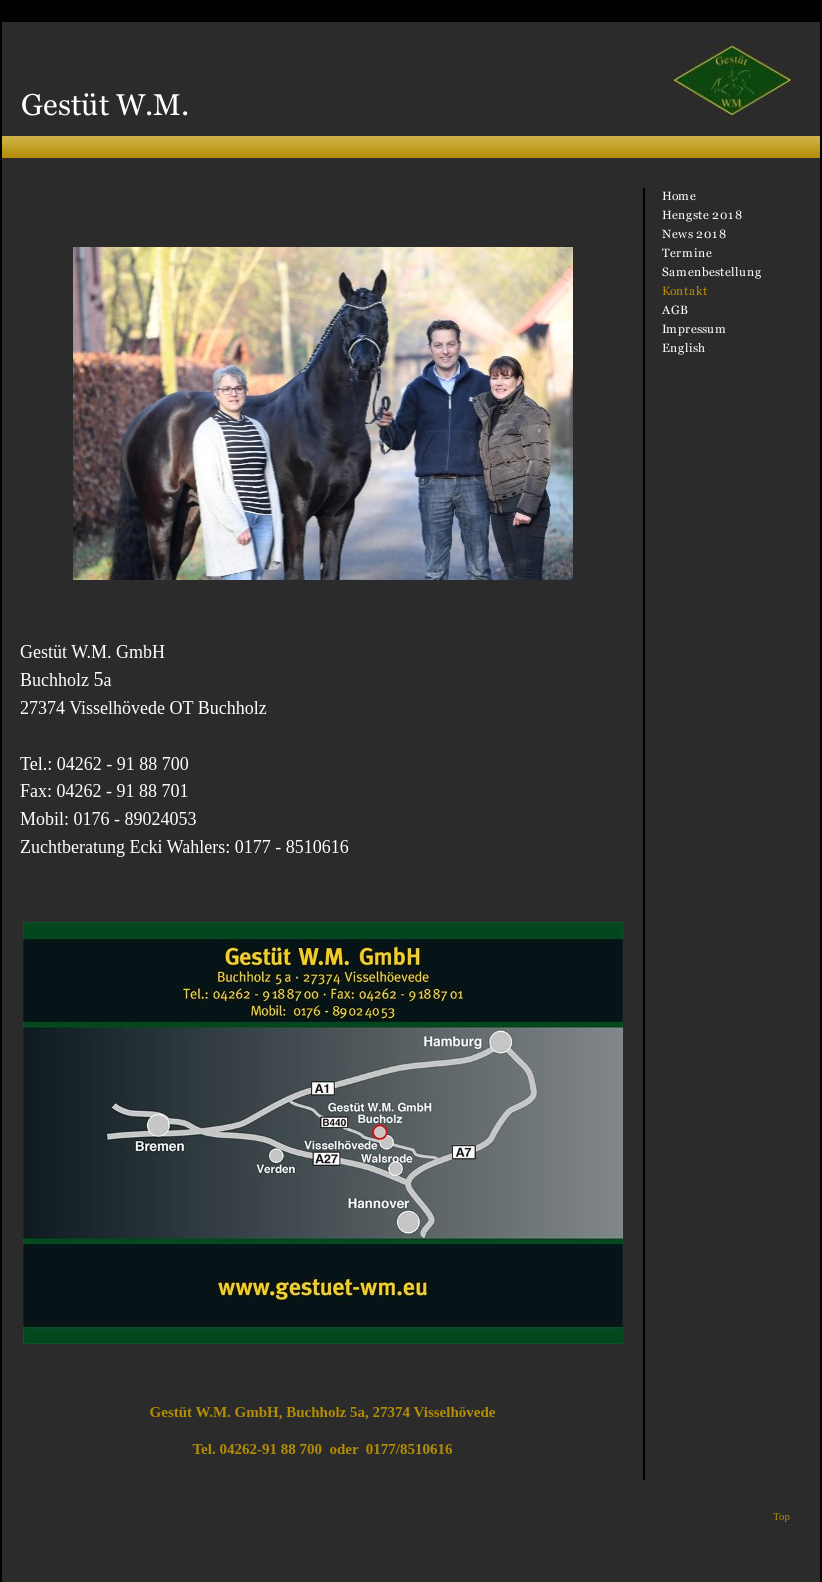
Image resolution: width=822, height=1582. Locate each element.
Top (781, 1516)
